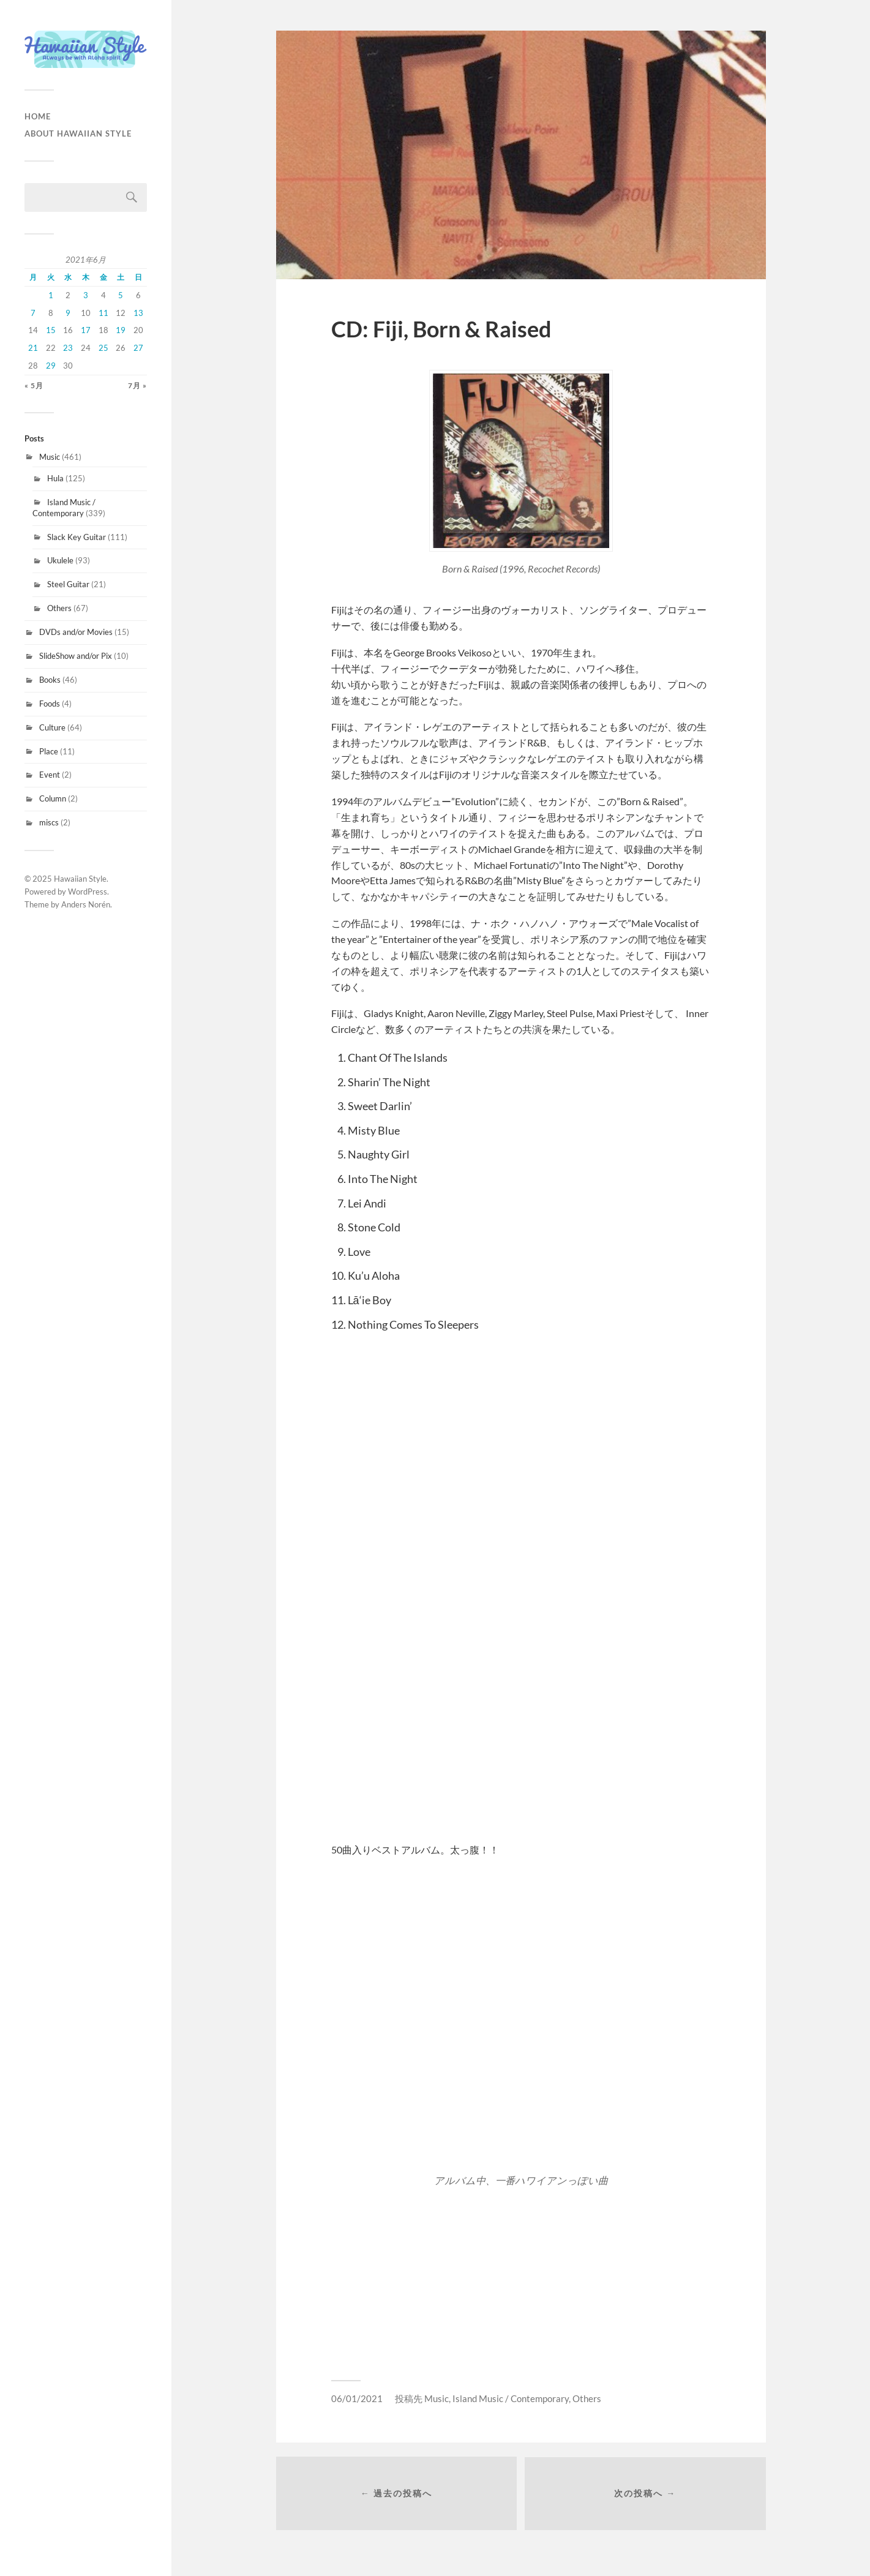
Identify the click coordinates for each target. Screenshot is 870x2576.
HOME (37, 116)
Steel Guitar (68, 584)
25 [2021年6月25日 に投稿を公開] (103, 348)
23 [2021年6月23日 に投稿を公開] (68, 348)
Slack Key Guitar (76, 537)
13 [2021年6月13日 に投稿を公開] (138, 313)
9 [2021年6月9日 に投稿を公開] (68, 313)
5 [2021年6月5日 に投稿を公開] (120, 295)
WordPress (87, 891)
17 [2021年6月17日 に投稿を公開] (86, 330)
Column (52, 798)
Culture (52, 727)
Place (48, 751)
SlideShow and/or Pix (75, 656)
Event (49, 774)
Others (59, 608)
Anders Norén (85, 904)
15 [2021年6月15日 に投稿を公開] (51, 330)
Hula (55, 478)
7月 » (137, 385)
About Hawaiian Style (78, 133)
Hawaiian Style (80, 879)
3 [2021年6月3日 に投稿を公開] (85, 295)
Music (49, 457)
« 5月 (33, 385)
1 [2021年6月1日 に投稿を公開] (50, 295)
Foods (49, 703)
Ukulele (60, 560)
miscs (49, 822)
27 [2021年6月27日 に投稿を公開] (138, 348)
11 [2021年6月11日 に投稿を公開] (103, 313)
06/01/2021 (357, 2398)
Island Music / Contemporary (64, 507)
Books (50, 680)
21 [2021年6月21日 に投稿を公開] (33, 348)
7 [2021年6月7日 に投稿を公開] (33, 313)
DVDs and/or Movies (76, 632)
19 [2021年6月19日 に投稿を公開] (121, 330)
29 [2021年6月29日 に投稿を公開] (51, 365)
